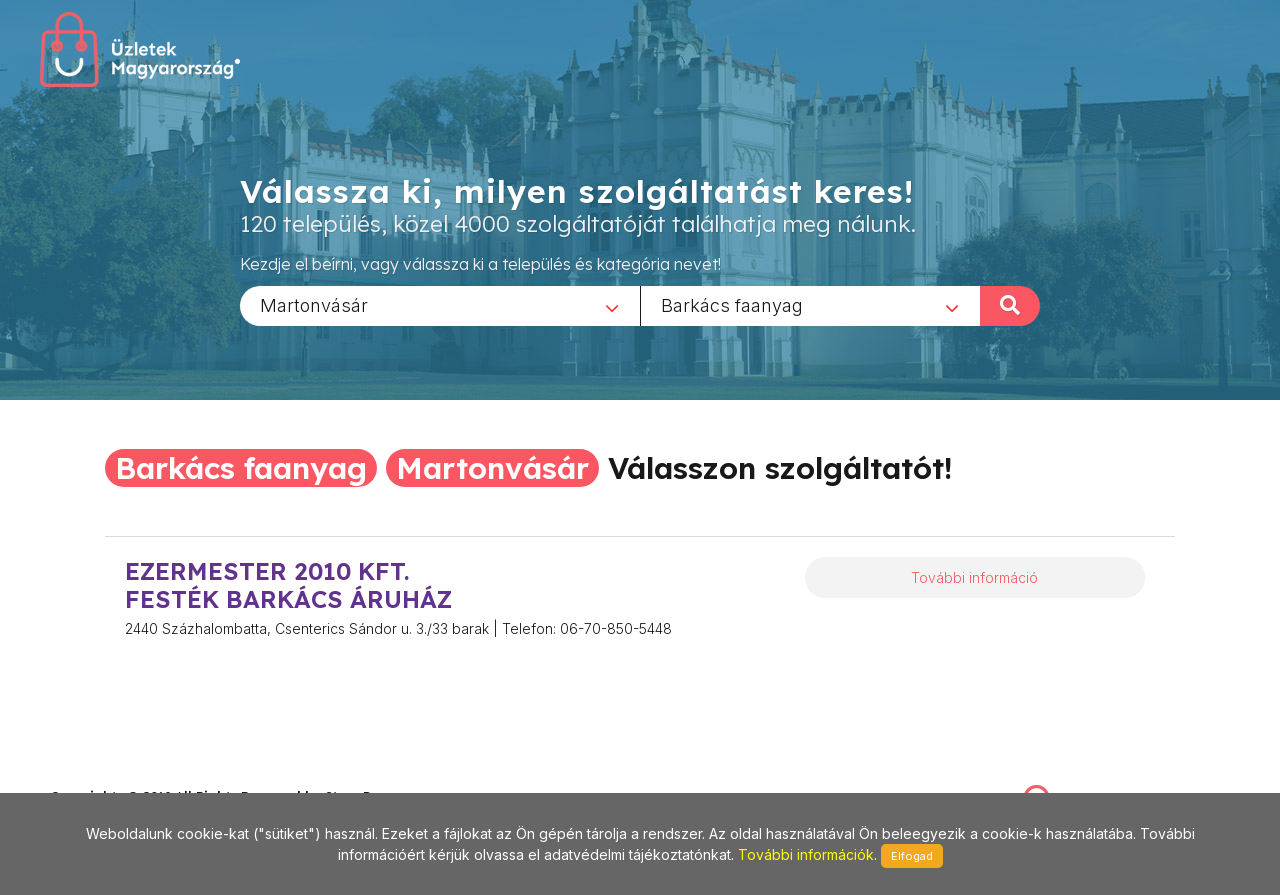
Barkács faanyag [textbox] (732, 304)
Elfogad (912, 856)
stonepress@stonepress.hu (130, 775)
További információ (974, 577)
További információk (806, 854)
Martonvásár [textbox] (314, 304)
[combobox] (440, 305)
